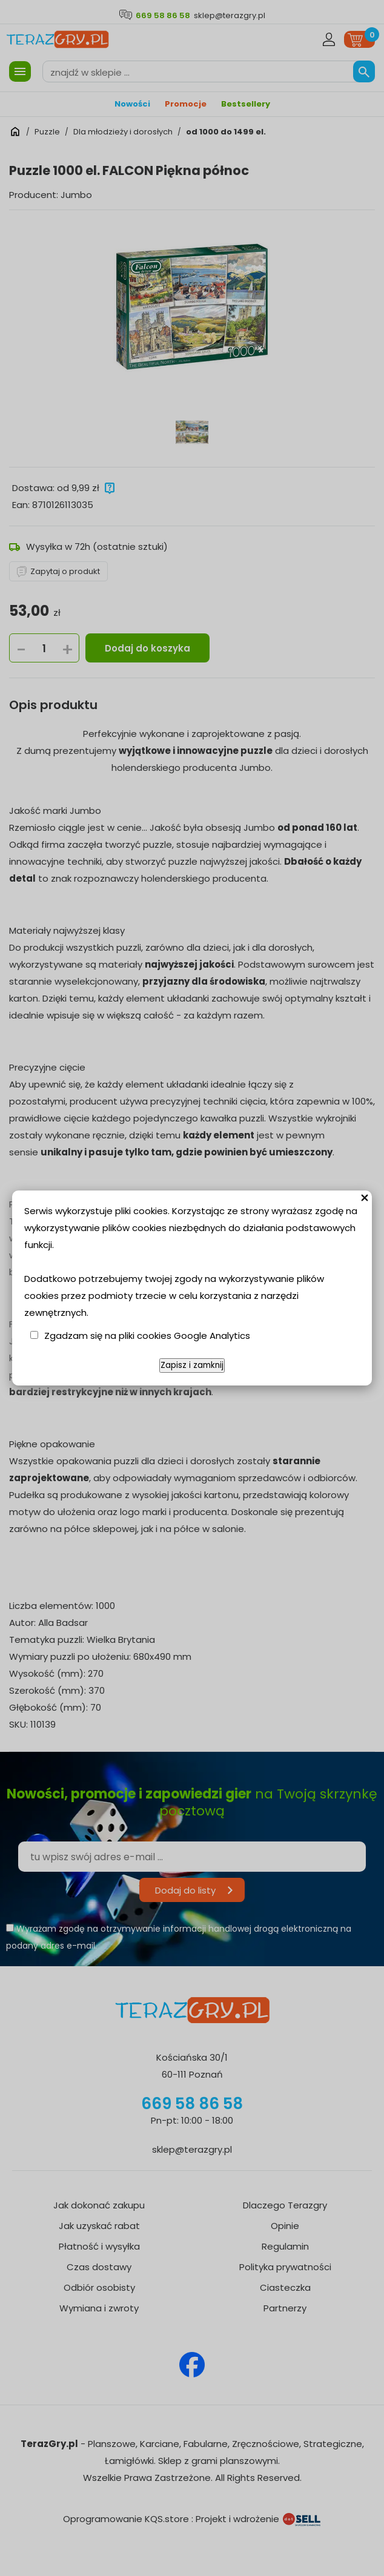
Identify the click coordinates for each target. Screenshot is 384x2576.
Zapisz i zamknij (192, 1365)
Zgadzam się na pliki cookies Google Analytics (147, 1335)
